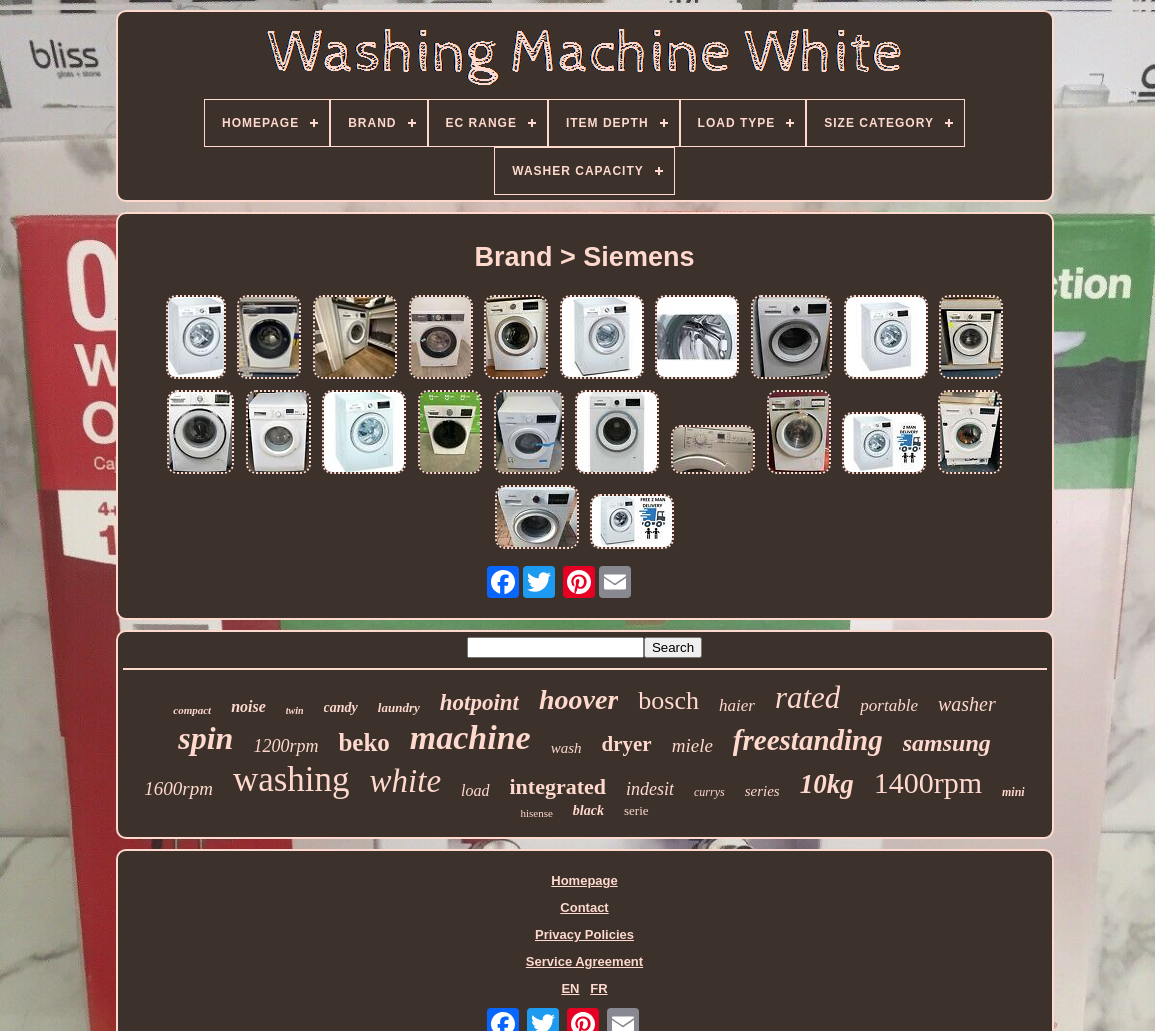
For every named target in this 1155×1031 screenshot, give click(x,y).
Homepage (584, 880)
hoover (578, 699)
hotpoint (479, 702)
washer (967, 704)
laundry (399, 707)
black (588, 810)
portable (889, 705)
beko (363, 742)
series (762, 791)
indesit (650, 789)
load (475, 790)
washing (291, 779)
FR (598, 988)
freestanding (808, 740)
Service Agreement (584, 961)
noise (248, 706)
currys (709, 792)
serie (636, 810)
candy (341, 707)
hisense (536, 813)
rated (807, 697)
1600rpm (178, 788)
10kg (827, 784)
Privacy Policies (584, 934)
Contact (584, 907)
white (406, 781)
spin (205, 738)
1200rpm (285, 746)
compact (192, 710)
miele (692, 745)
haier (737, 705)
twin (295, 710)
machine (470, 737)
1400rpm (928, 782)
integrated (558, 786)
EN (570, 988)
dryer (627, 744)
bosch (668, 700)
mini (1013, 792)
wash (566, 748)
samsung (947, 743)
